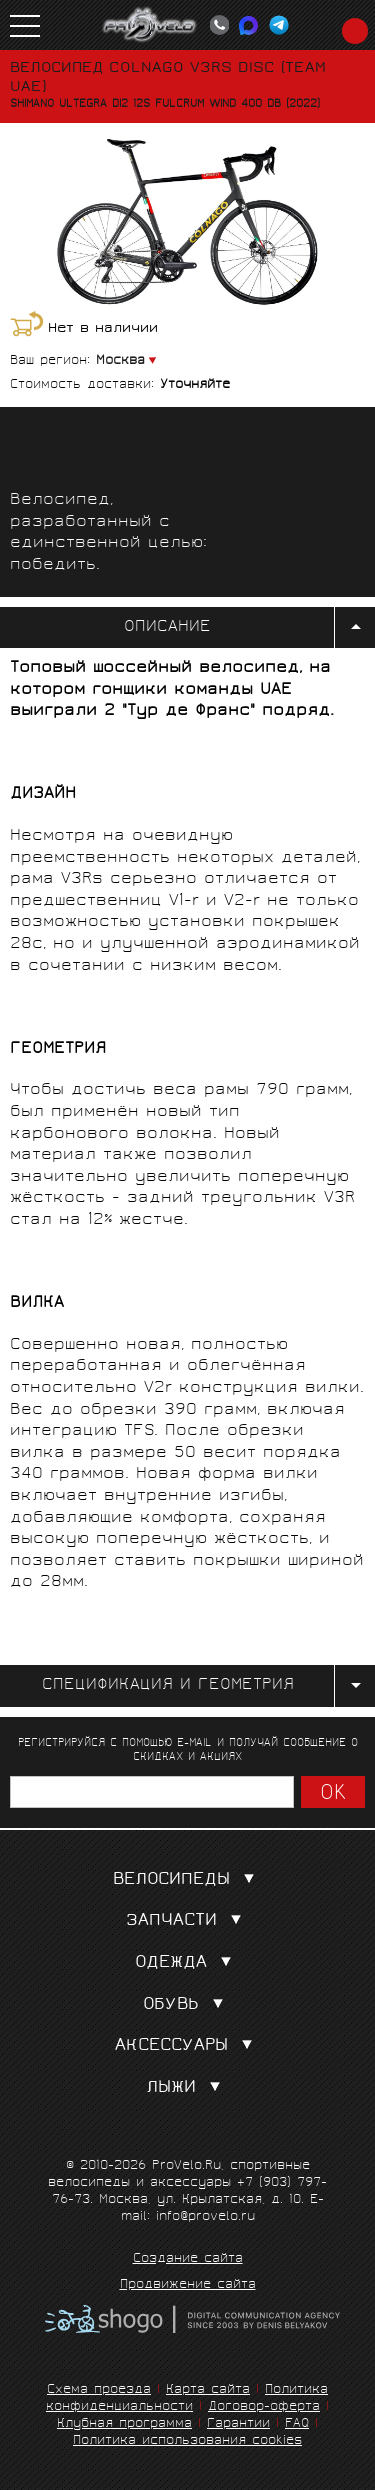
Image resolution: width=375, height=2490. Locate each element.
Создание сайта (188, 2260)
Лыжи (187, 2088)
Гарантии (238, 2424)
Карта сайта (208, 2390)
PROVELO (150, 25)
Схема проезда (99, 2390)
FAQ (297, 2424)
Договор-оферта (264, 2407)
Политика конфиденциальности (187, 2399)
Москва (120, 361)
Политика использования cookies (187, 2441)
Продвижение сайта (188, 2286)
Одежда (187, 1963)
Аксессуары (188, 2046)
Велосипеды (188, 1880)
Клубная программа (124, 2424)
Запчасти (188, 1921)
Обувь (187, 2005)
